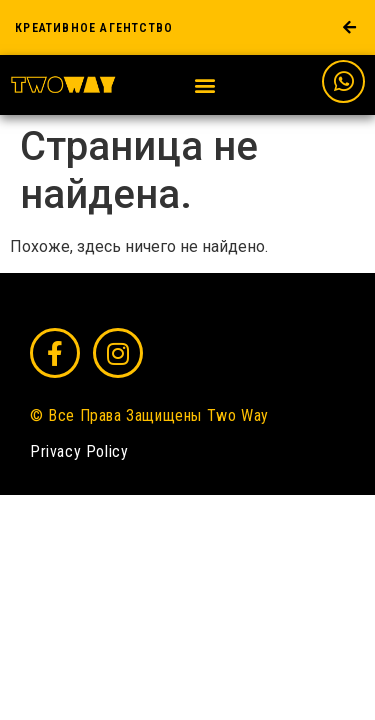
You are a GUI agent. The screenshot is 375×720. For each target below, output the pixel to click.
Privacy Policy (79, 451)
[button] (205, 85)
